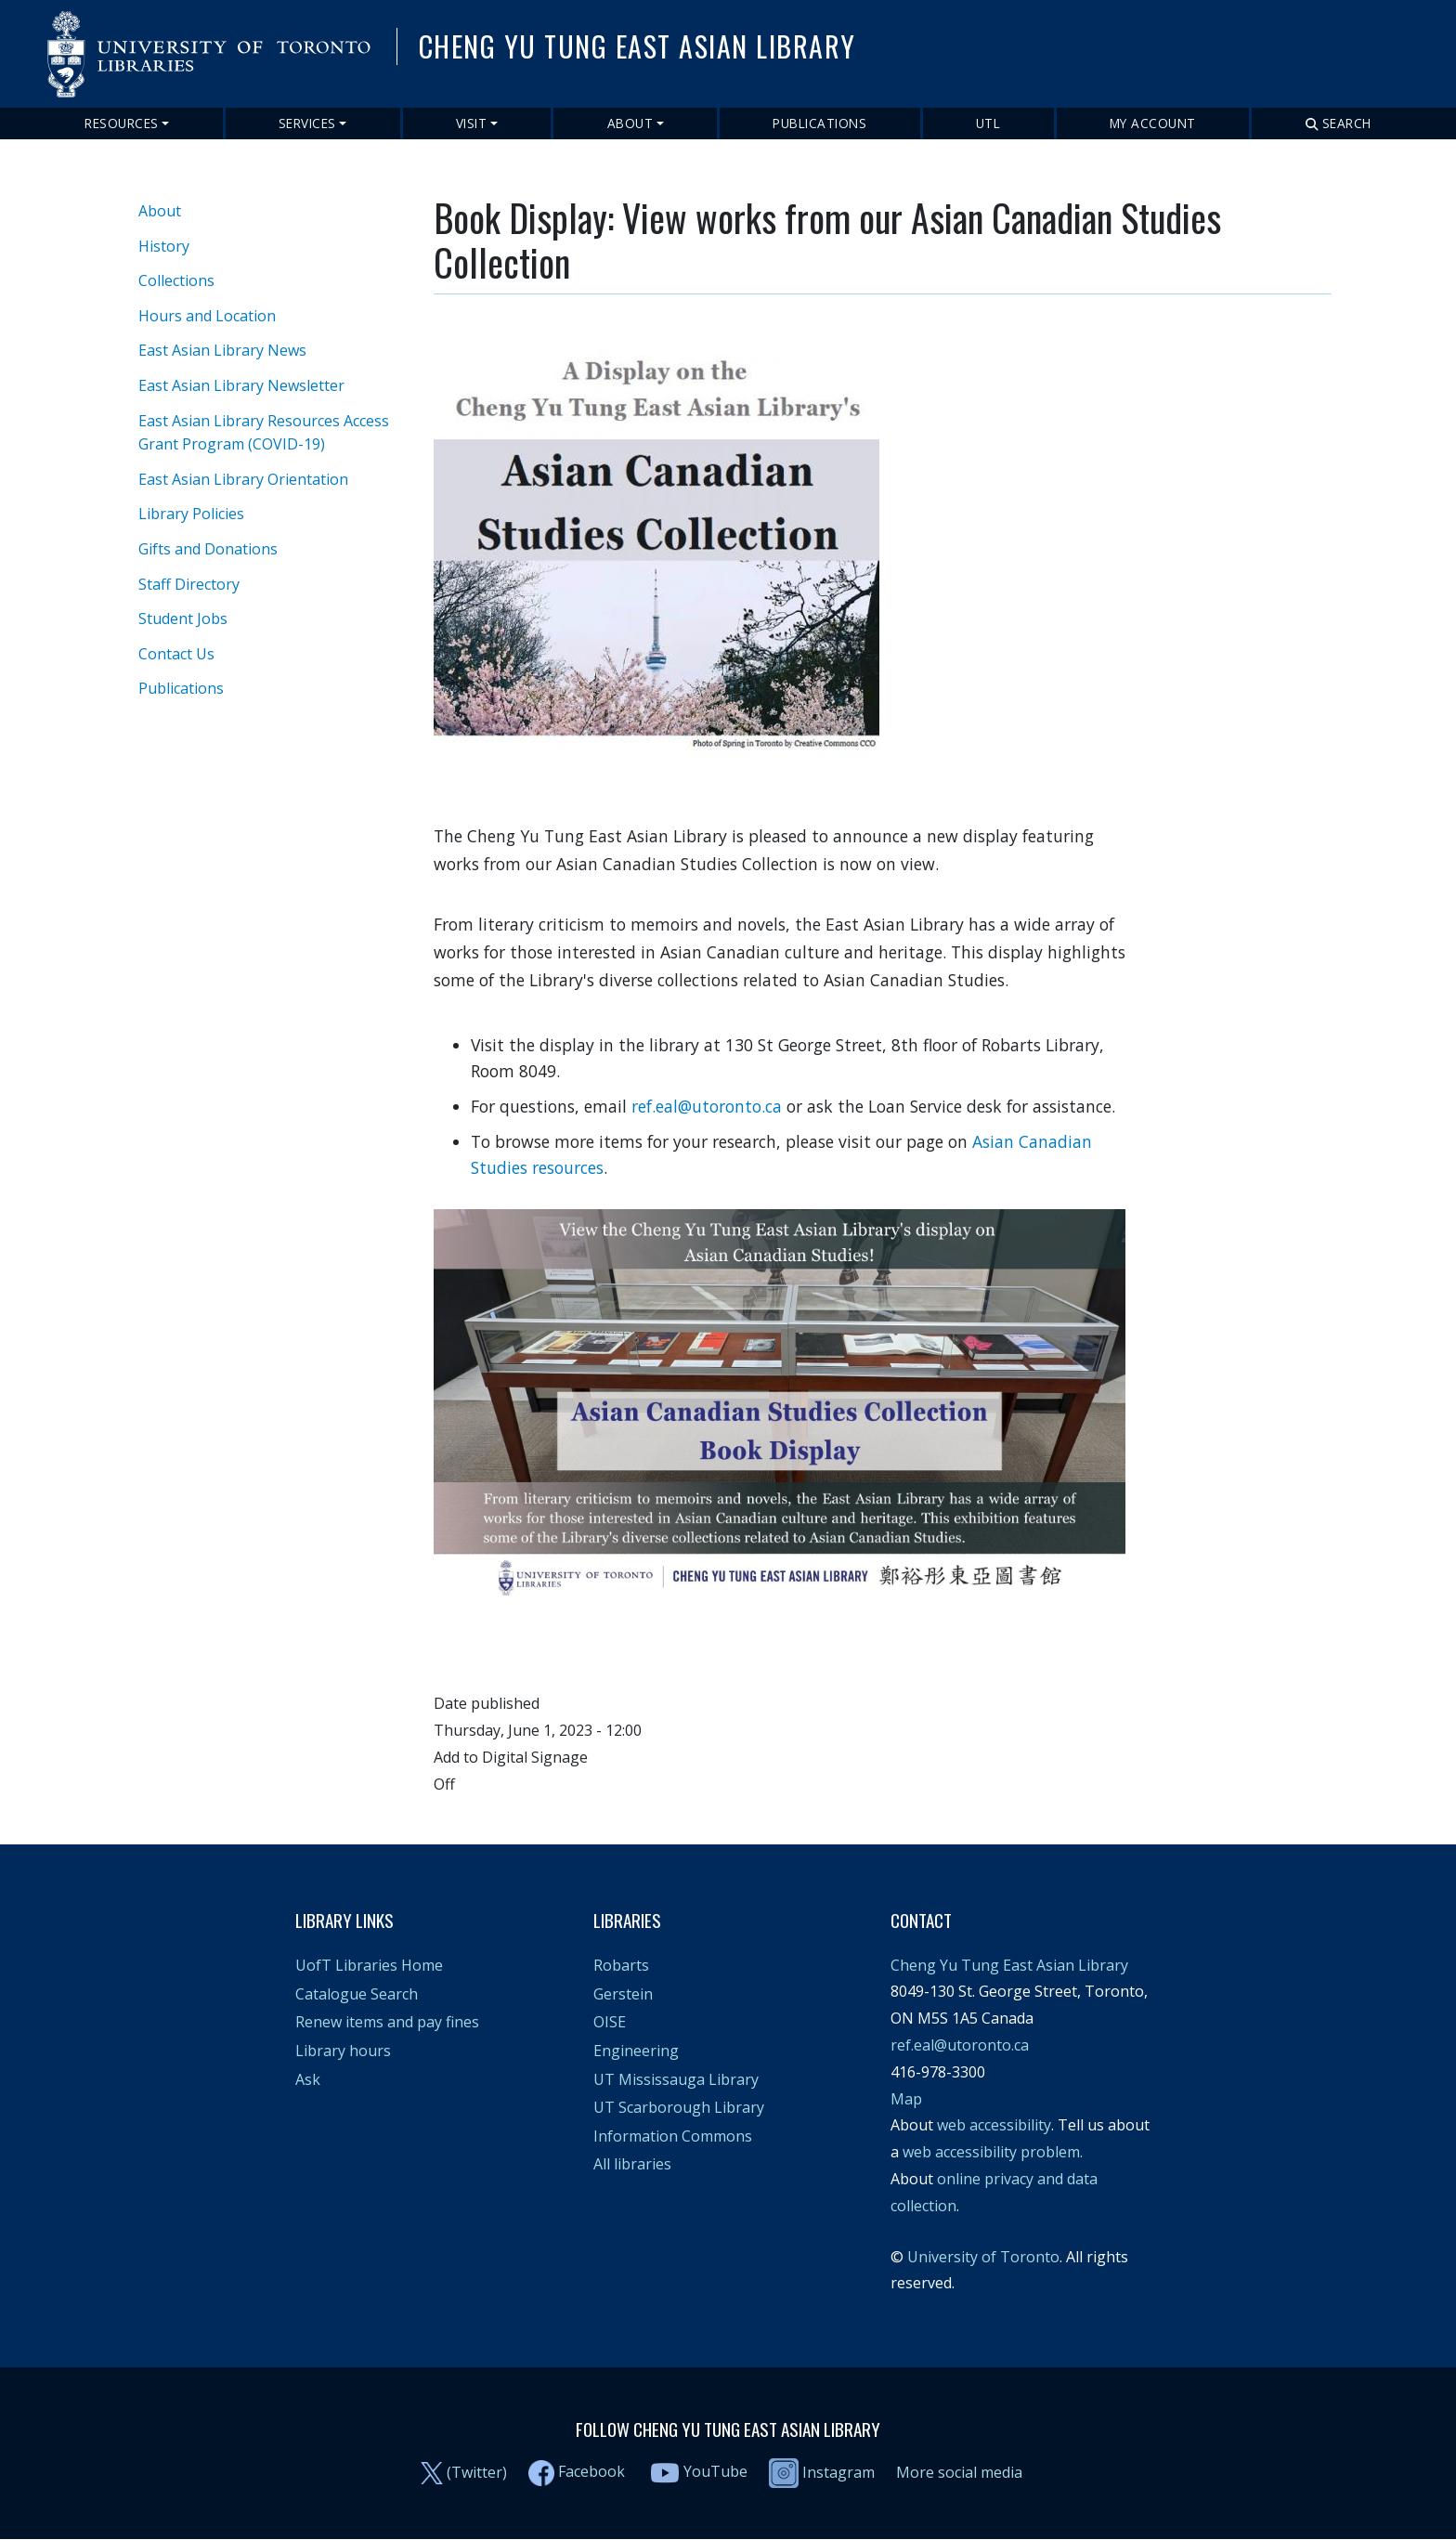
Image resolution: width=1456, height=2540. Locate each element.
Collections (176, 280)
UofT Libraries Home (369, 1965)
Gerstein (623, 1994)
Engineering (636, 2050)
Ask (307, 2079)
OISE (609, 2022)
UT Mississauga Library (676, 2079)
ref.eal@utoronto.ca (706, 1106)
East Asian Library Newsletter (241, 385)
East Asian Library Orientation (243, 479)
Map (906, 2099)
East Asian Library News (222, 350)
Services (307, 123)
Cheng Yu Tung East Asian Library (1009, 1965)
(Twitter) (477, 2472)
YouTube (715, 2472)
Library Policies (191, 513)
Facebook (591, 2472)
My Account (1153, 123)
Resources (121, 123)
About (630, 123)
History (163, 246)
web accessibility (994, 2125)
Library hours (343, 2050)
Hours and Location (207, 316)
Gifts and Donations (208, 549)
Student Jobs (183, 618)
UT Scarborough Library (678, 2107)
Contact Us (176, 654)
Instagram (822, 2472)
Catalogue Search (356, 1994)
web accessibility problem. (993, 2152)
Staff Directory (189, 584)
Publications (819, 123)
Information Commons (672, 2136)
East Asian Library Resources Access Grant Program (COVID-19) (263, 432)
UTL (988, 123)
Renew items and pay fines (387, 2022)
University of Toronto (983, 2257)
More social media (959, 2472)
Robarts (621, 1965)
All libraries (632, 2164)
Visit (472, 123)
